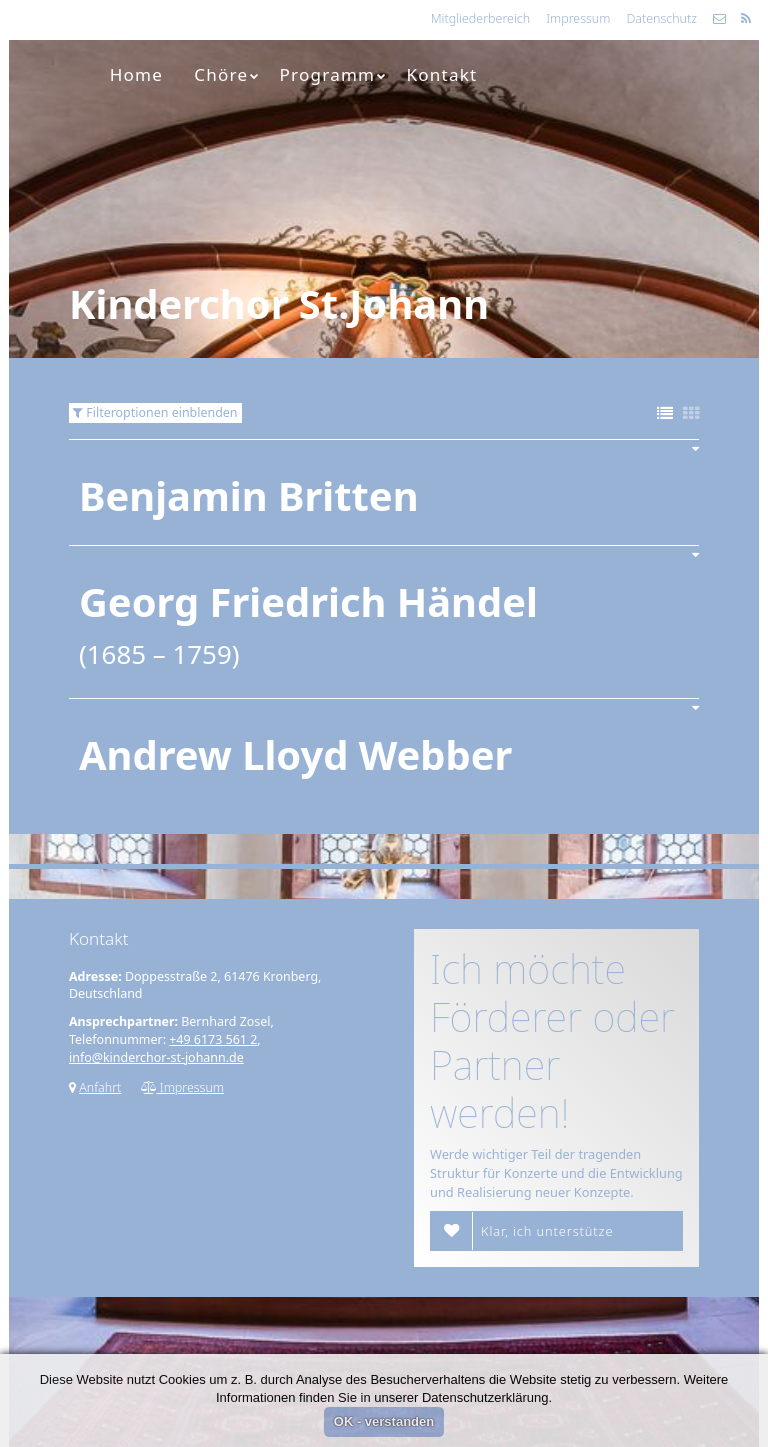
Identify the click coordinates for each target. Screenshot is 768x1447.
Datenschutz (661, 18)
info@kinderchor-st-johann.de (156, 1057)
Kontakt (442, 74)
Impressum (578, 18)
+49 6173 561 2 (213, 1039)
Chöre (227, 74)
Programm (334, 74)
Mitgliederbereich (480, 18)
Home (136, 74)
